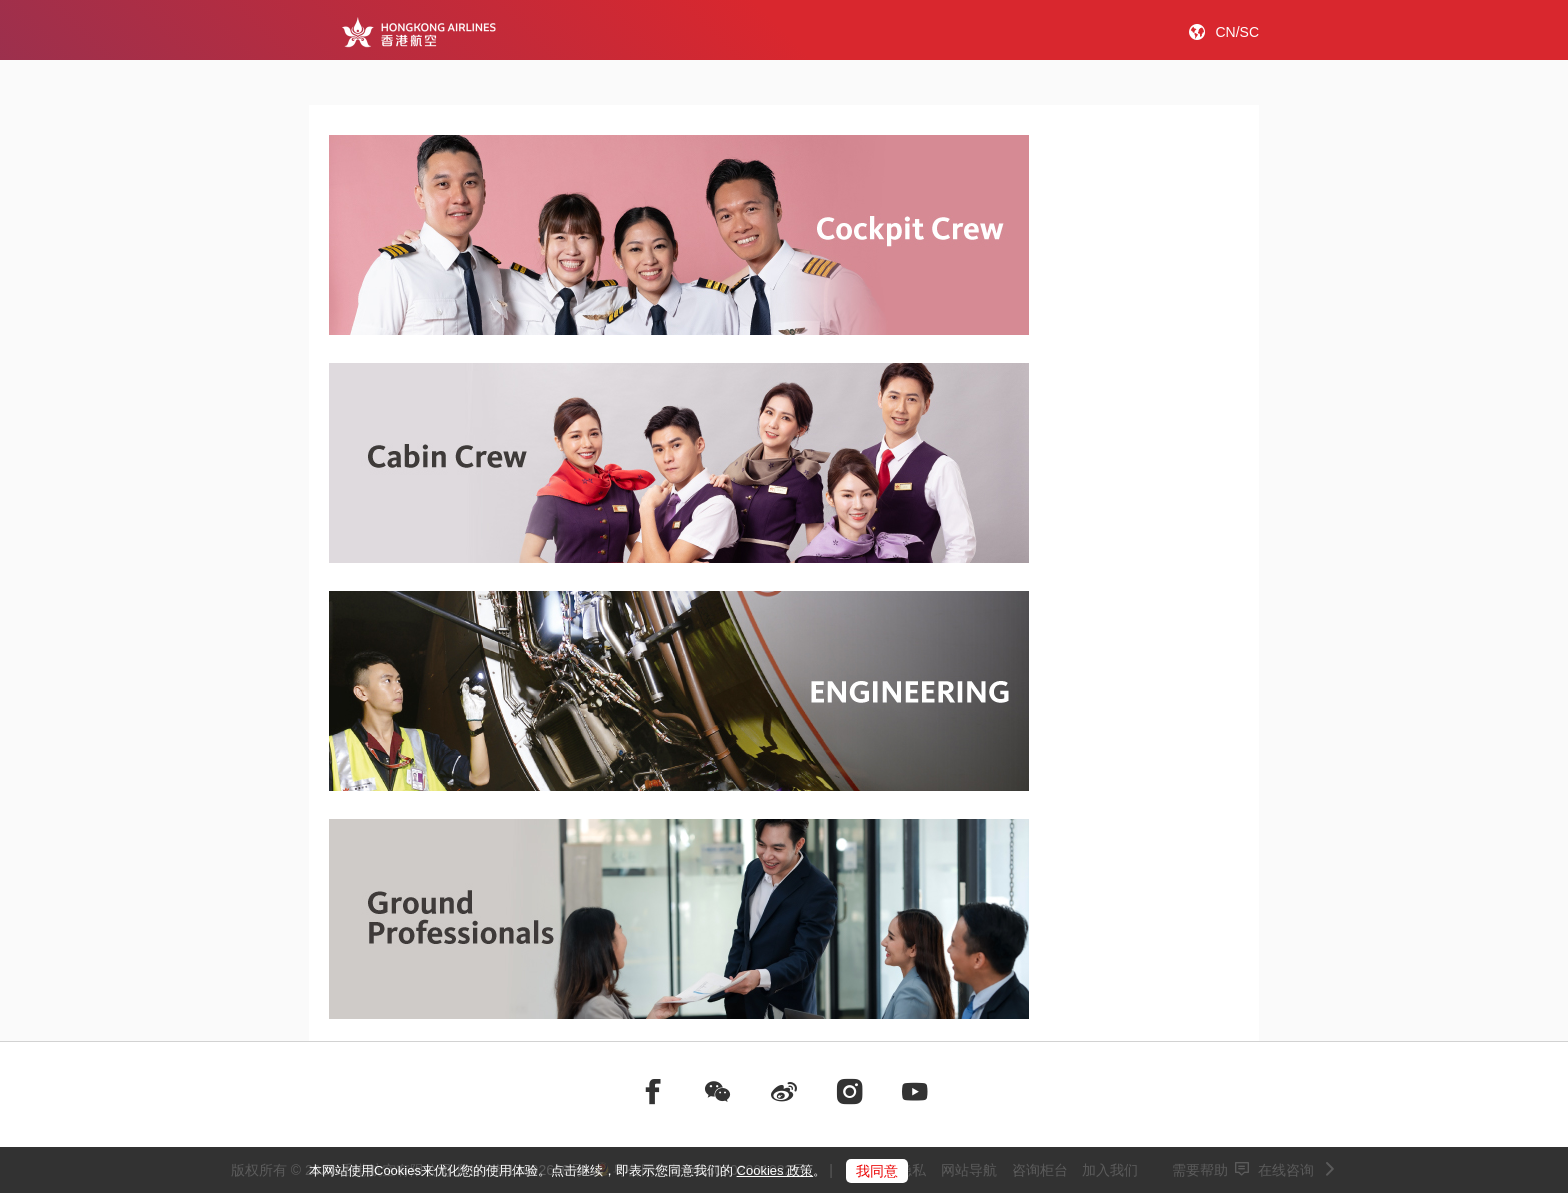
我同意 (877, 1171)
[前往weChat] (718, 1092)
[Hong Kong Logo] (418, 32)
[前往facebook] (653, 1092)
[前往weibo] (784, 1092)
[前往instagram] (850, 1092)
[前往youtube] (915, 1092)
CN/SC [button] (1237, 32)
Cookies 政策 (775, 1170)
